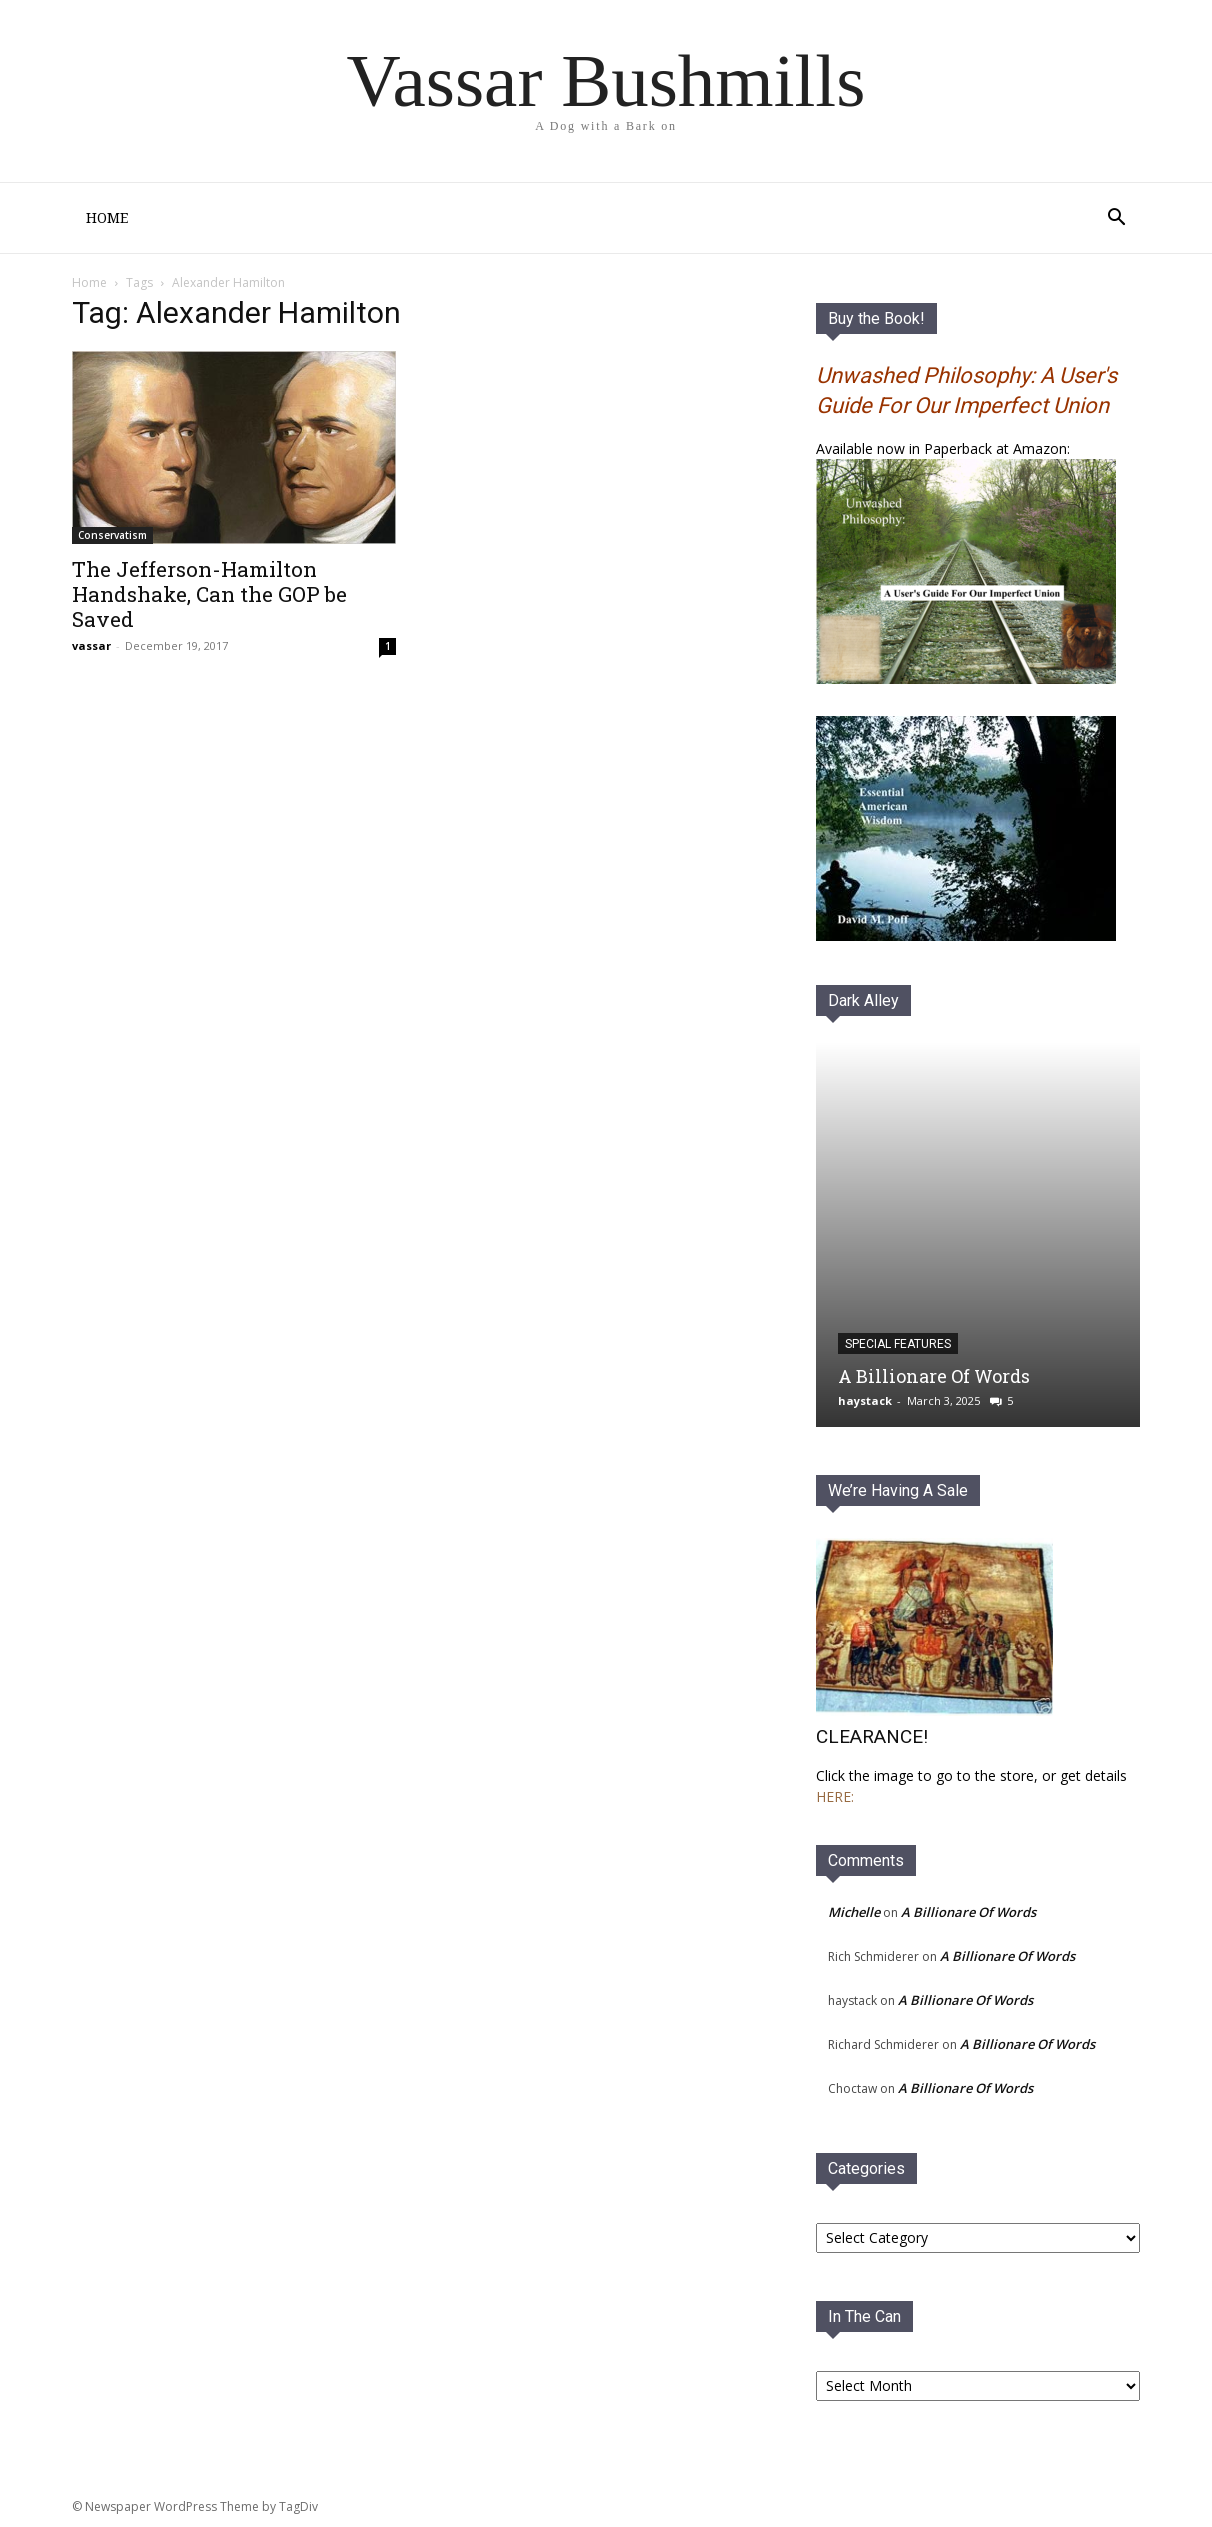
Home (107, 218)
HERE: (835, 1796)
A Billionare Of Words (934, 1376)
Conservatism (112, 535)
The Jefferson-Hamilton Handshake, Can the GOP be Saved (209, 594)
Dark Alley (863, 1000)
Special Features (898, 1344)
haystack (865, 1400)
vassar (91, 645)
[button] (1116, 219)
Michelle (854, 1912)
